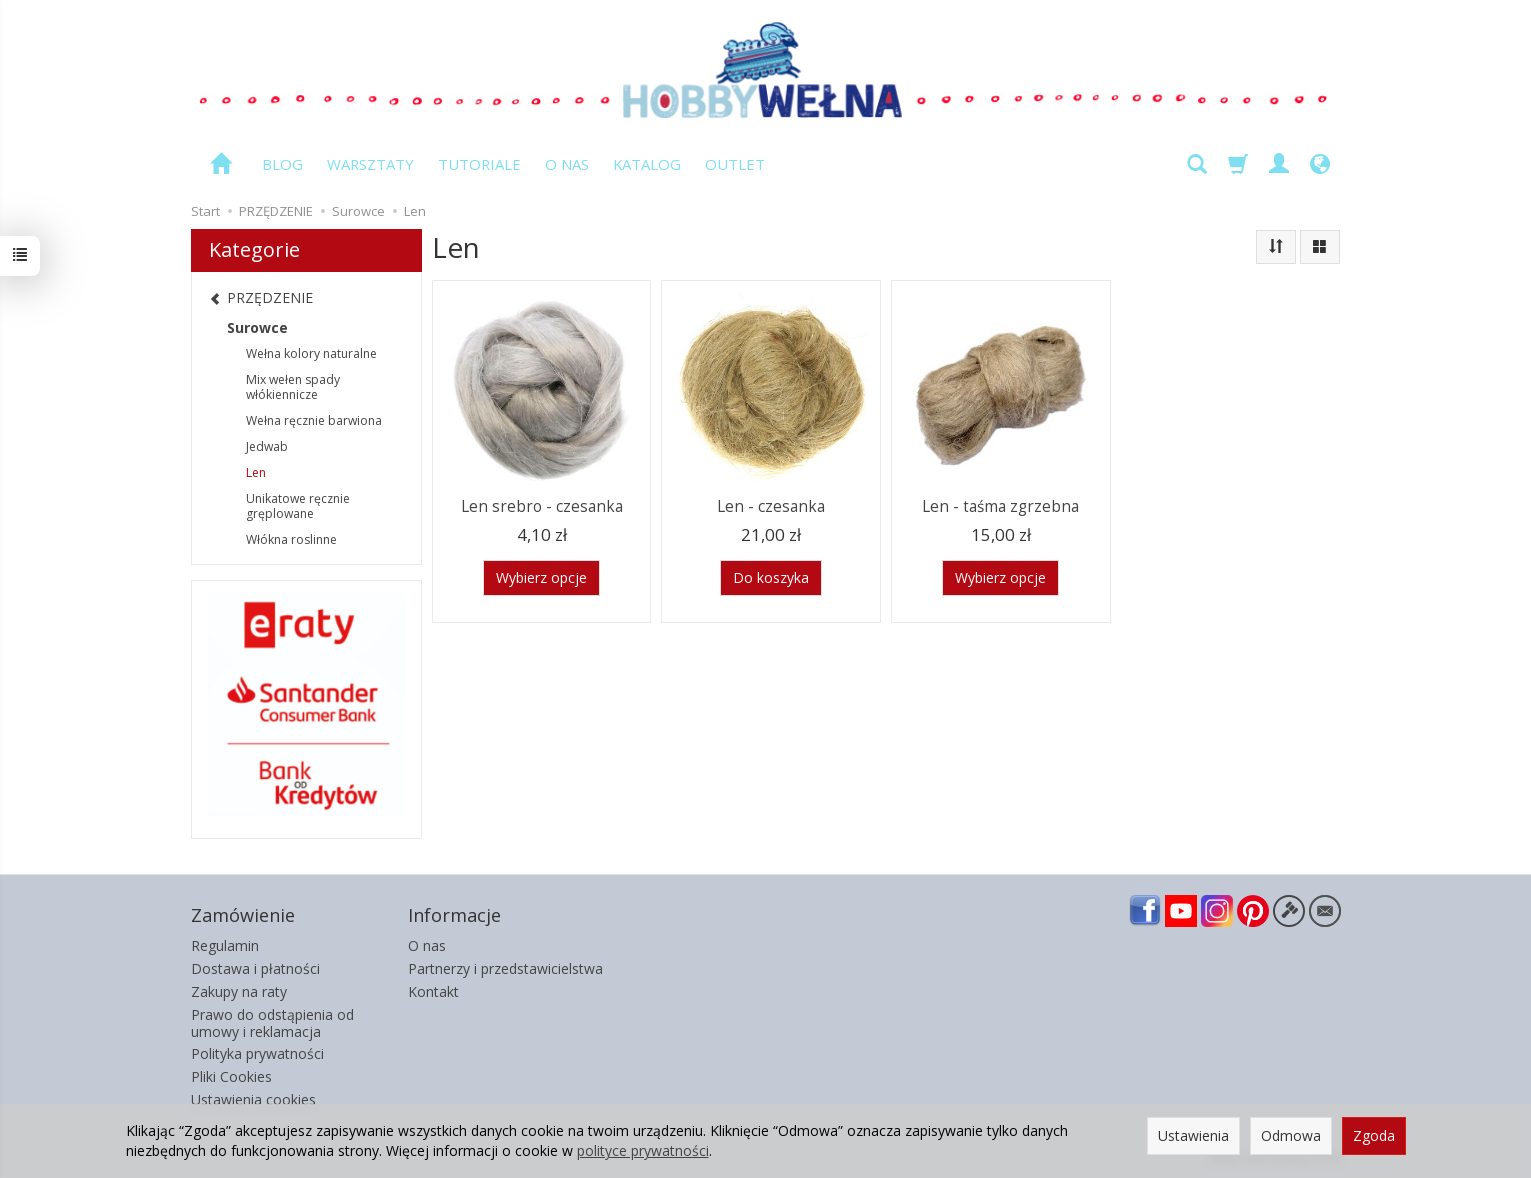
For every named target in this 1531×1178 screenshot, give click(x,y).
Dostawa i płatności (255, 968)
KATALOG (647, 164)
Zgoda (1374, 1135)
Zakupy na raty (239, 991)
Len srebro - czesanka (542, 506)
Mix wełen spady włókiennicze (293, 387)
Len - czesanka (771, 506)
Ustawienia (1193, 1135)
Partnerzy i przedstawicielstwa (505, 968)
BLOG (282, 164)
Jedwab (267, 446)
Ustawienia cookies (253, 1099)
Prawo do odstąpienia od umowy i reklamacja (272, 1023)
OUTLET (735, 164)
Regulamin (225, 945)
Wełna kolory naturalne (311, 353)
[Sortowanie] (1276, 247)
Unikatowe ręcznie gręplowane (298, 506)
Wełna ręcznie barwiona (314, 420)
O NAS (567, 164)
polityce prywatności (643, 1150)
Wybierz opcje (541, 577)
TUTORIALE (479, 164)
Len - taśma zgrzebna (1000, 506)
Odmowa (1291, 1135)
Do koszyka (771, 577)
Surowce (257, 327)
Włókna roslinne (291, 539)
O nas (427, 945)
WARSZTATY (370, 164)
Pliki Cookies (231, 1076)
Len (256, 472)
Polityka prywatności (257, 1053)
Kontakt (433, 991)
